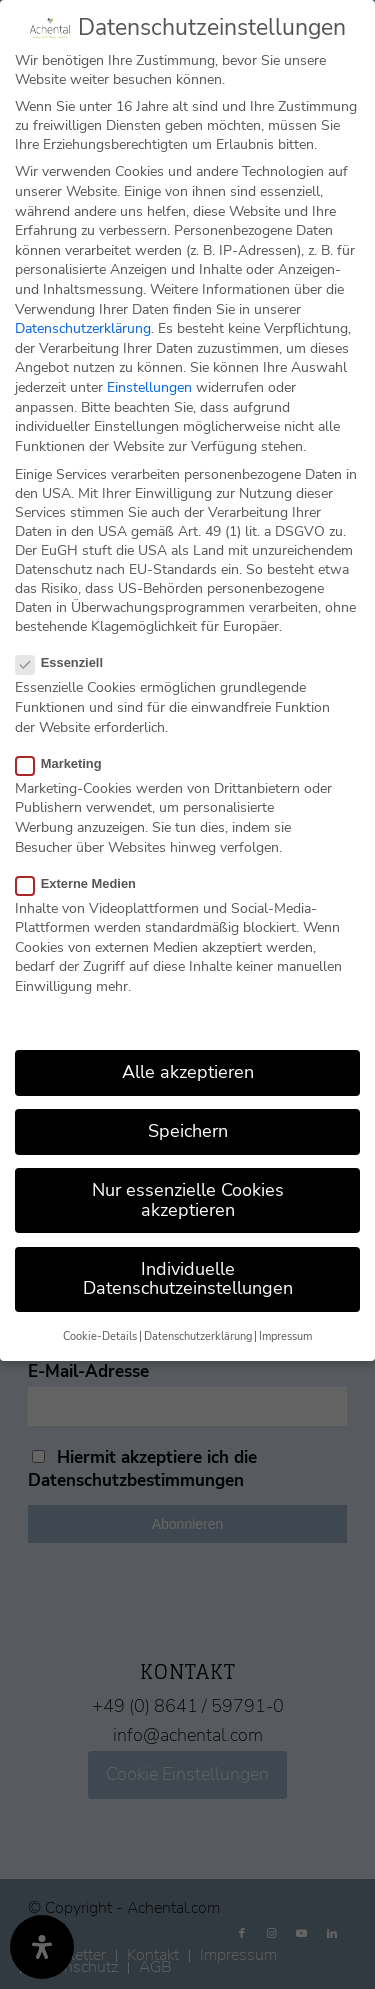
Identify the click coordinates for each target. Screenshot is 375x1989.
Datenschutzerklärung (83, 327)
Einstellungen (149, 386)
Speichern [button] (188, 1130)
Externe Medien (84, 882)
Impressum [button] (285, 1335)
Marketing (67, 762)
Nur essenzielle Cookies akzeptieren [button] (188, 1199)
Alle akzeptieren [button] (188, 1071)
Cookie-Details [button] (100, 1335)
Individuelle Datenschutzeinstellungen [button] (188, 1278)
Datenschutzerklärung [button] (198, 1335)
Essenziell (67, 662)
